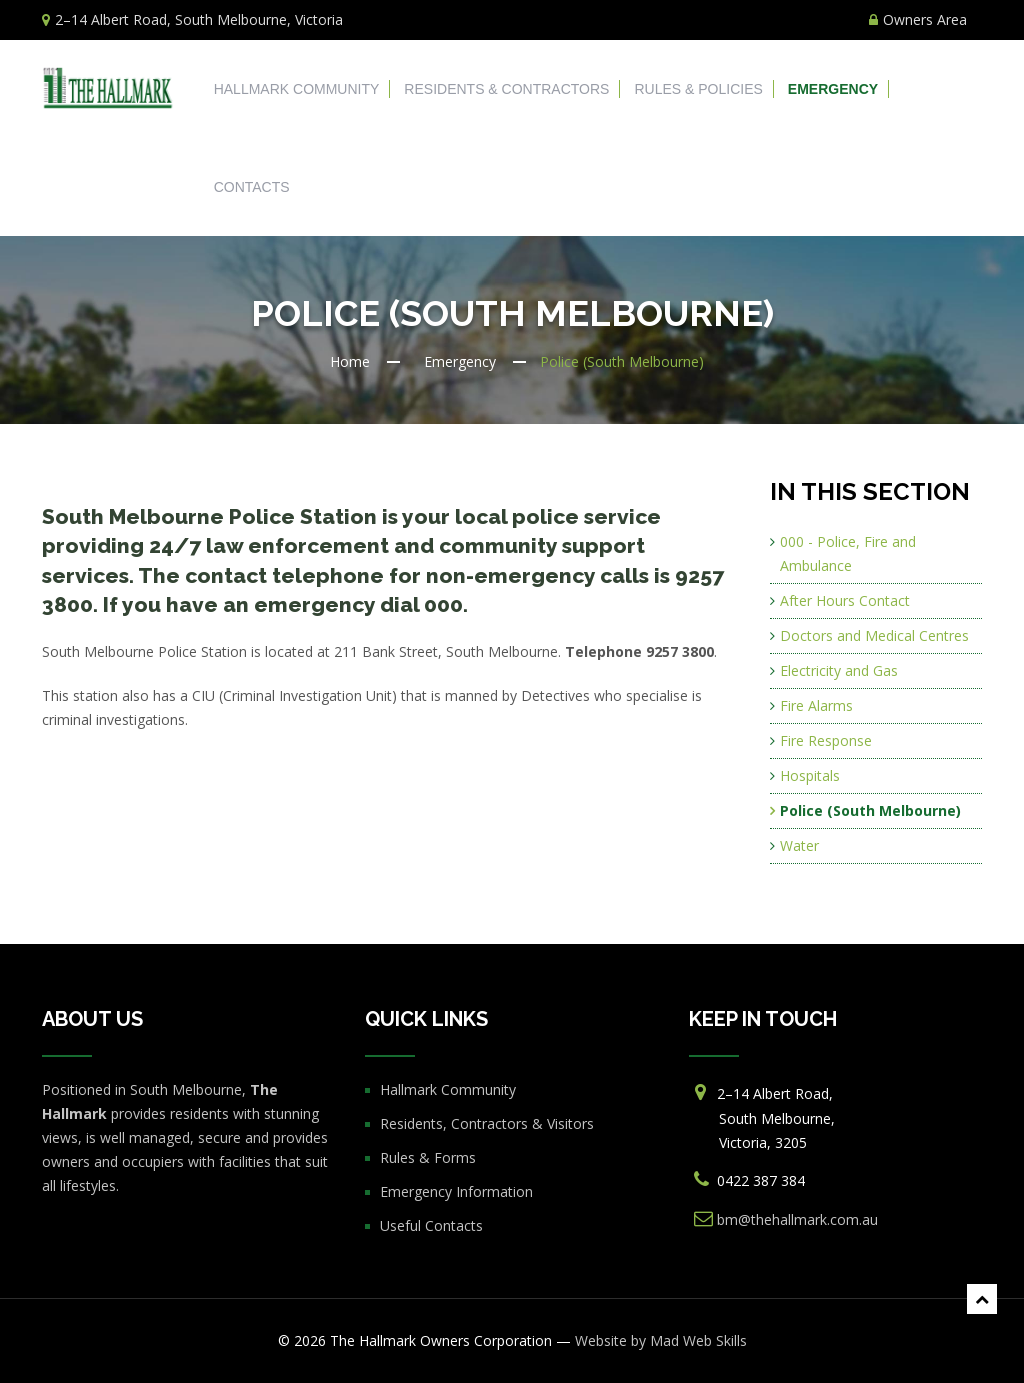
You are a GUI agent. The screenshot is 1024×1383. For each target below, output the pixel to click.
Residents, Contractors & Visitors (487, 1123)
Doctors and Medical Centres (874, 635)
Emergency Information (456, 1191)
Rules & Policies (698, 89)
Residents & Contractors (506, 89)
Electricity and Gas (839, 670)
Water (799, 845)
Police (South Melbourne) (870, 810)
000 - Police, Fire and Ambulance (848, 553)
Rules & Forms (428, 1157)
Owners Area (918, 19)
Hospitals (810, 775)
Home (350, 361)
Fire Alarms (816, 705)
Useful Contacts (431, 1225)
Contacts (252, 187)
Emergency (833, 89)
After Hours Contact (845, 600)
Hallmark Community (297, 89)
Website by (661, 1340)
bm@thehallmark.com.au (797, 1219)
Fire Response (826, 740)
